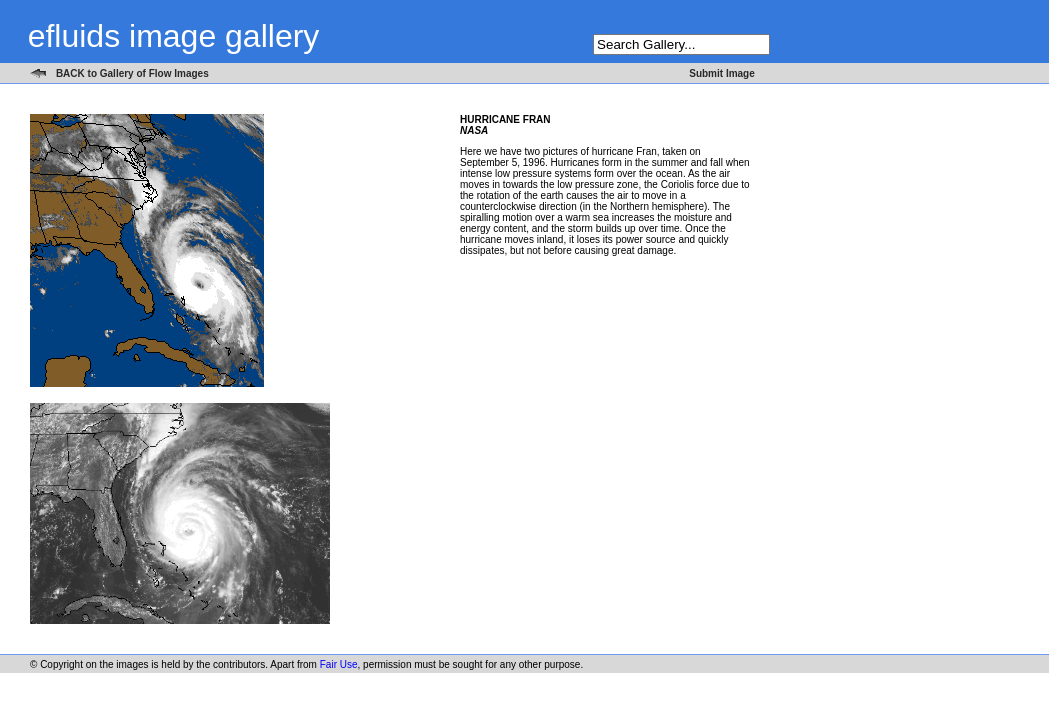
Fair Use (339, 664)
